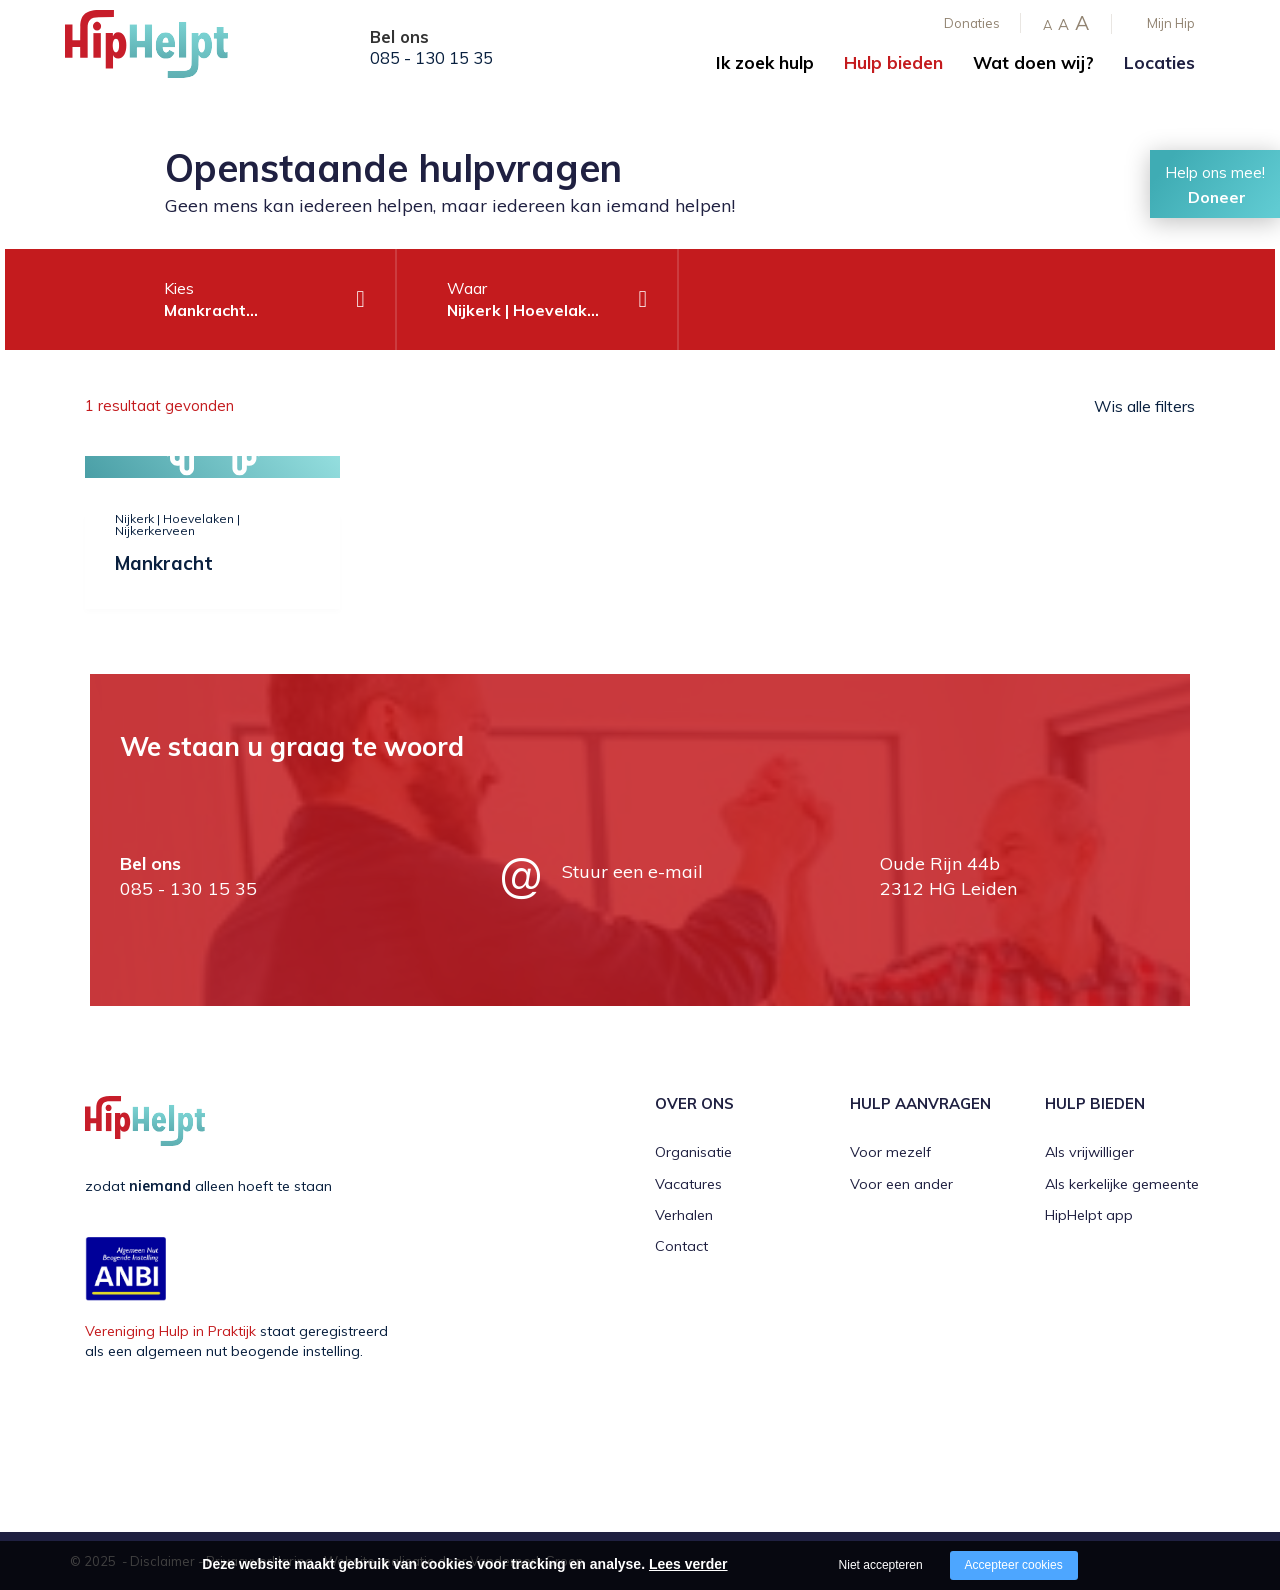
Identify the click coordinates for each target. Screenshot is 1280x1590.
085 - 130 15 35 (431, 58)
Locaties (1159, 62)
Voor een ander (901, 1184)
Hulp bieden (893, 62)
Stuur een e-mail (632, 871)
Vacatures (688, 1184)
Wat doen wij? (1033, 62)
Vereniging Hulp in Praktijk (170, 1331)
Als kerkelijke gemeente (1122, 1184)
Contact (681, 1246)
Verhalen (684, 1215)
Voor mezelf (890, 1152)
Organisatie (693, 1152)
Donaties (972, 23)
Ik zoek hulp (765, 62)
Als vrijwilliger (1089, 1152)
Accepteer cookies (1014, 1565)
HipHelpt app (1089, 1215)
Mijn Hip (1171, 23)
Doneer (1217, 197)
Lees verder (688, 1564)
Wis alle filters (1144, 406)
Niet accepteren (881, 1565)
